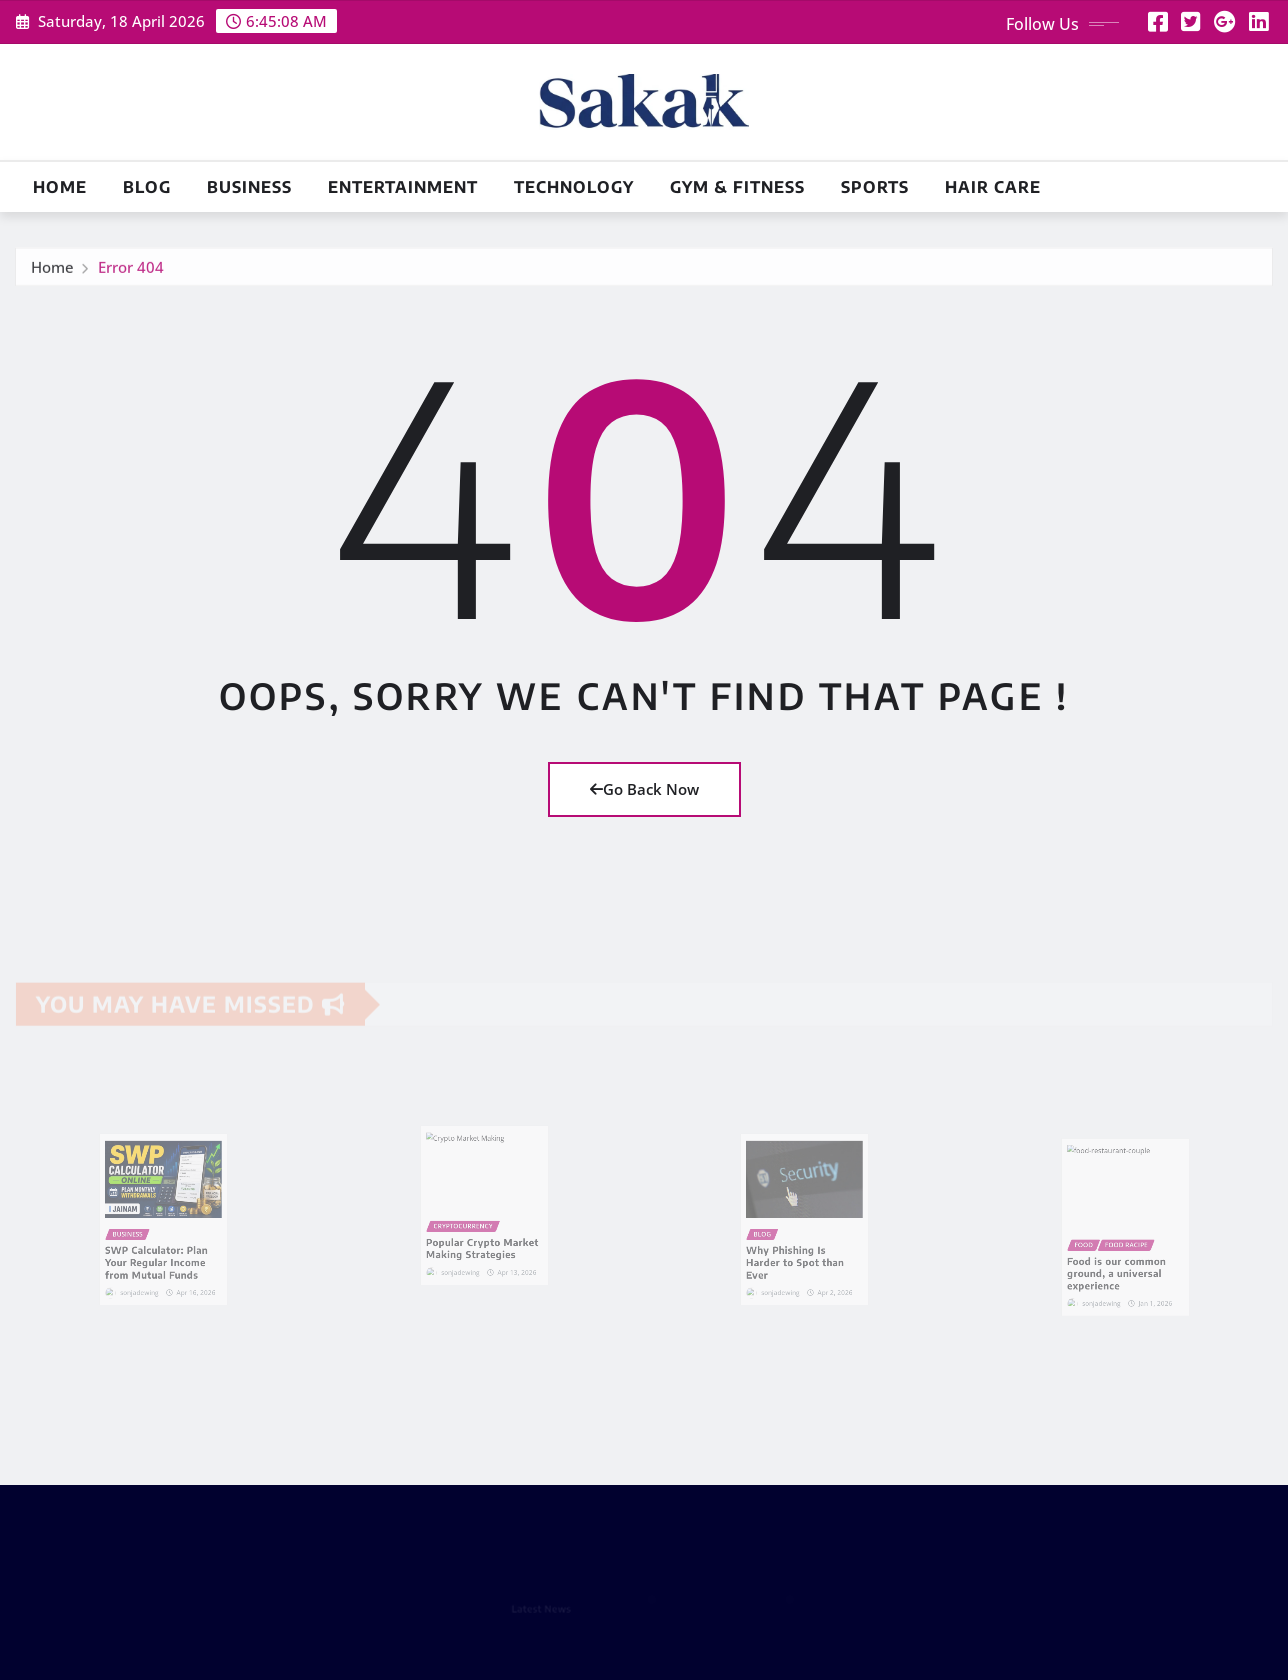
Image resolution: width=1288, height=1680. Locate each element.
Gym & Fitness (737, 187)
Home (60, 187)
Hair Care (993, 187)
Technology (574, 187)
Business (249, 187)
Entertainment (403, 187)
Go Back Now (644, 789)
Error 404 (131, 273)
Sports (875, 187)
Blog (147, 187)
